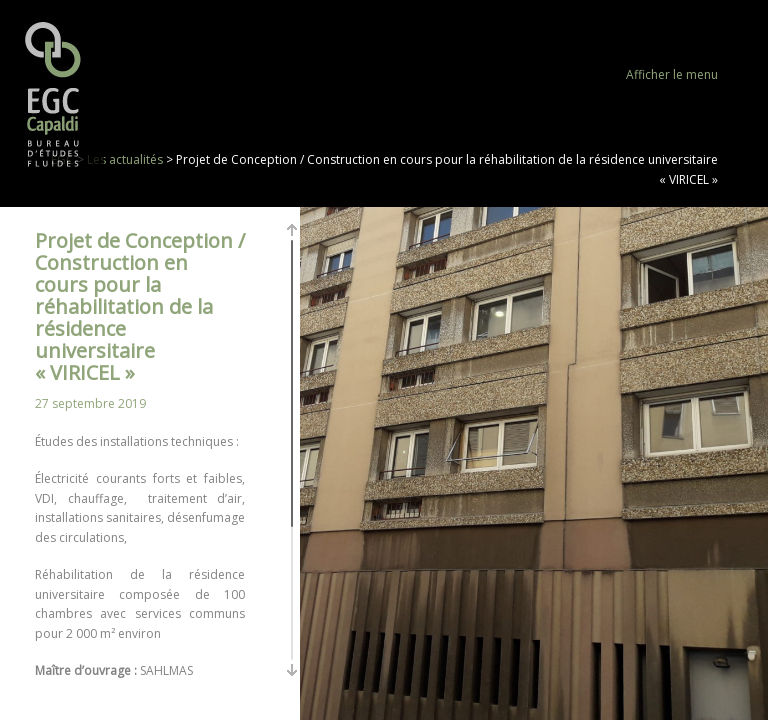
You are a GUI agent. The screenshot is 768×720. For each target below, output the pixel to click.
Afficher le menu (672, 74)
